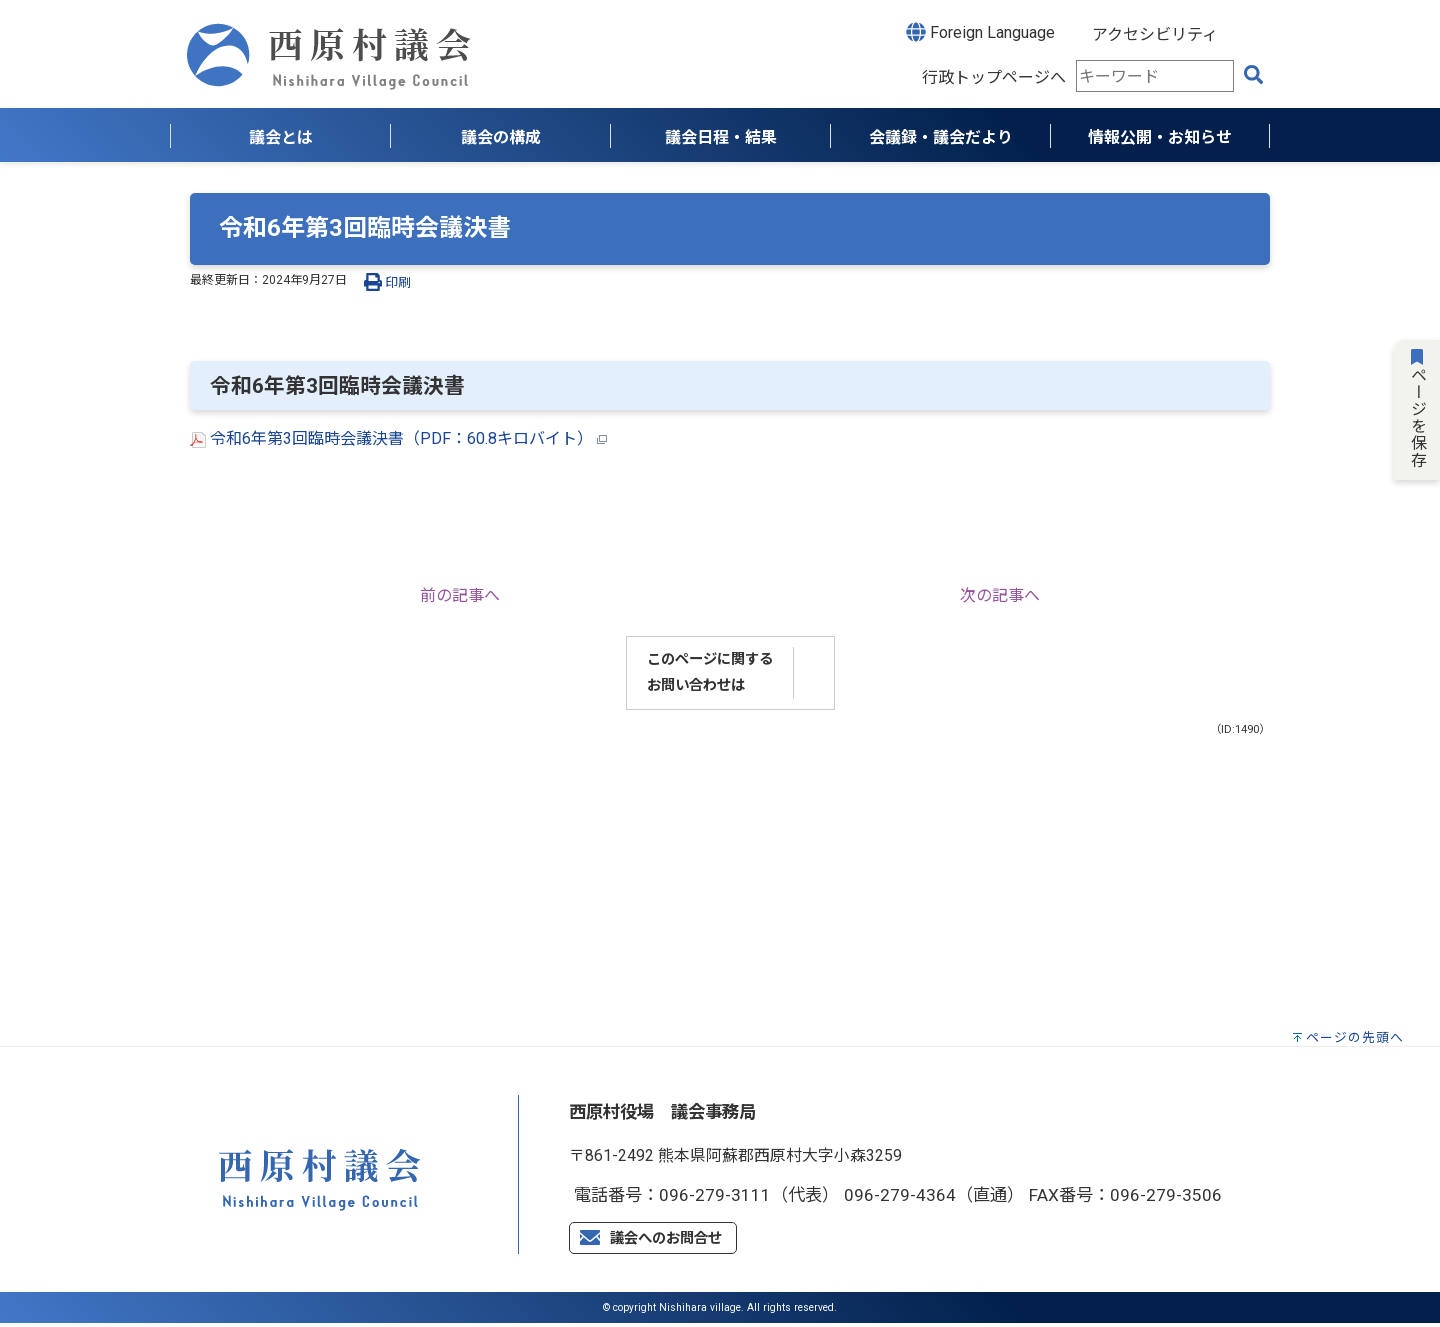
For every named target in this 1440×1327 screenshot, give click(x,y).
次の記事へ (1000, 595)
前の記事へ (460, 595)
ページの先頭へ (1355, 1037)
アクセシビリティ (1155, 34)
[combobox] (1155, 76)
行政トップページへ (994, 77)
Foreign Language (980, 32)
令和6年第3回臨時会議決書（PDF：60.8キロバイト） (398, 438)
